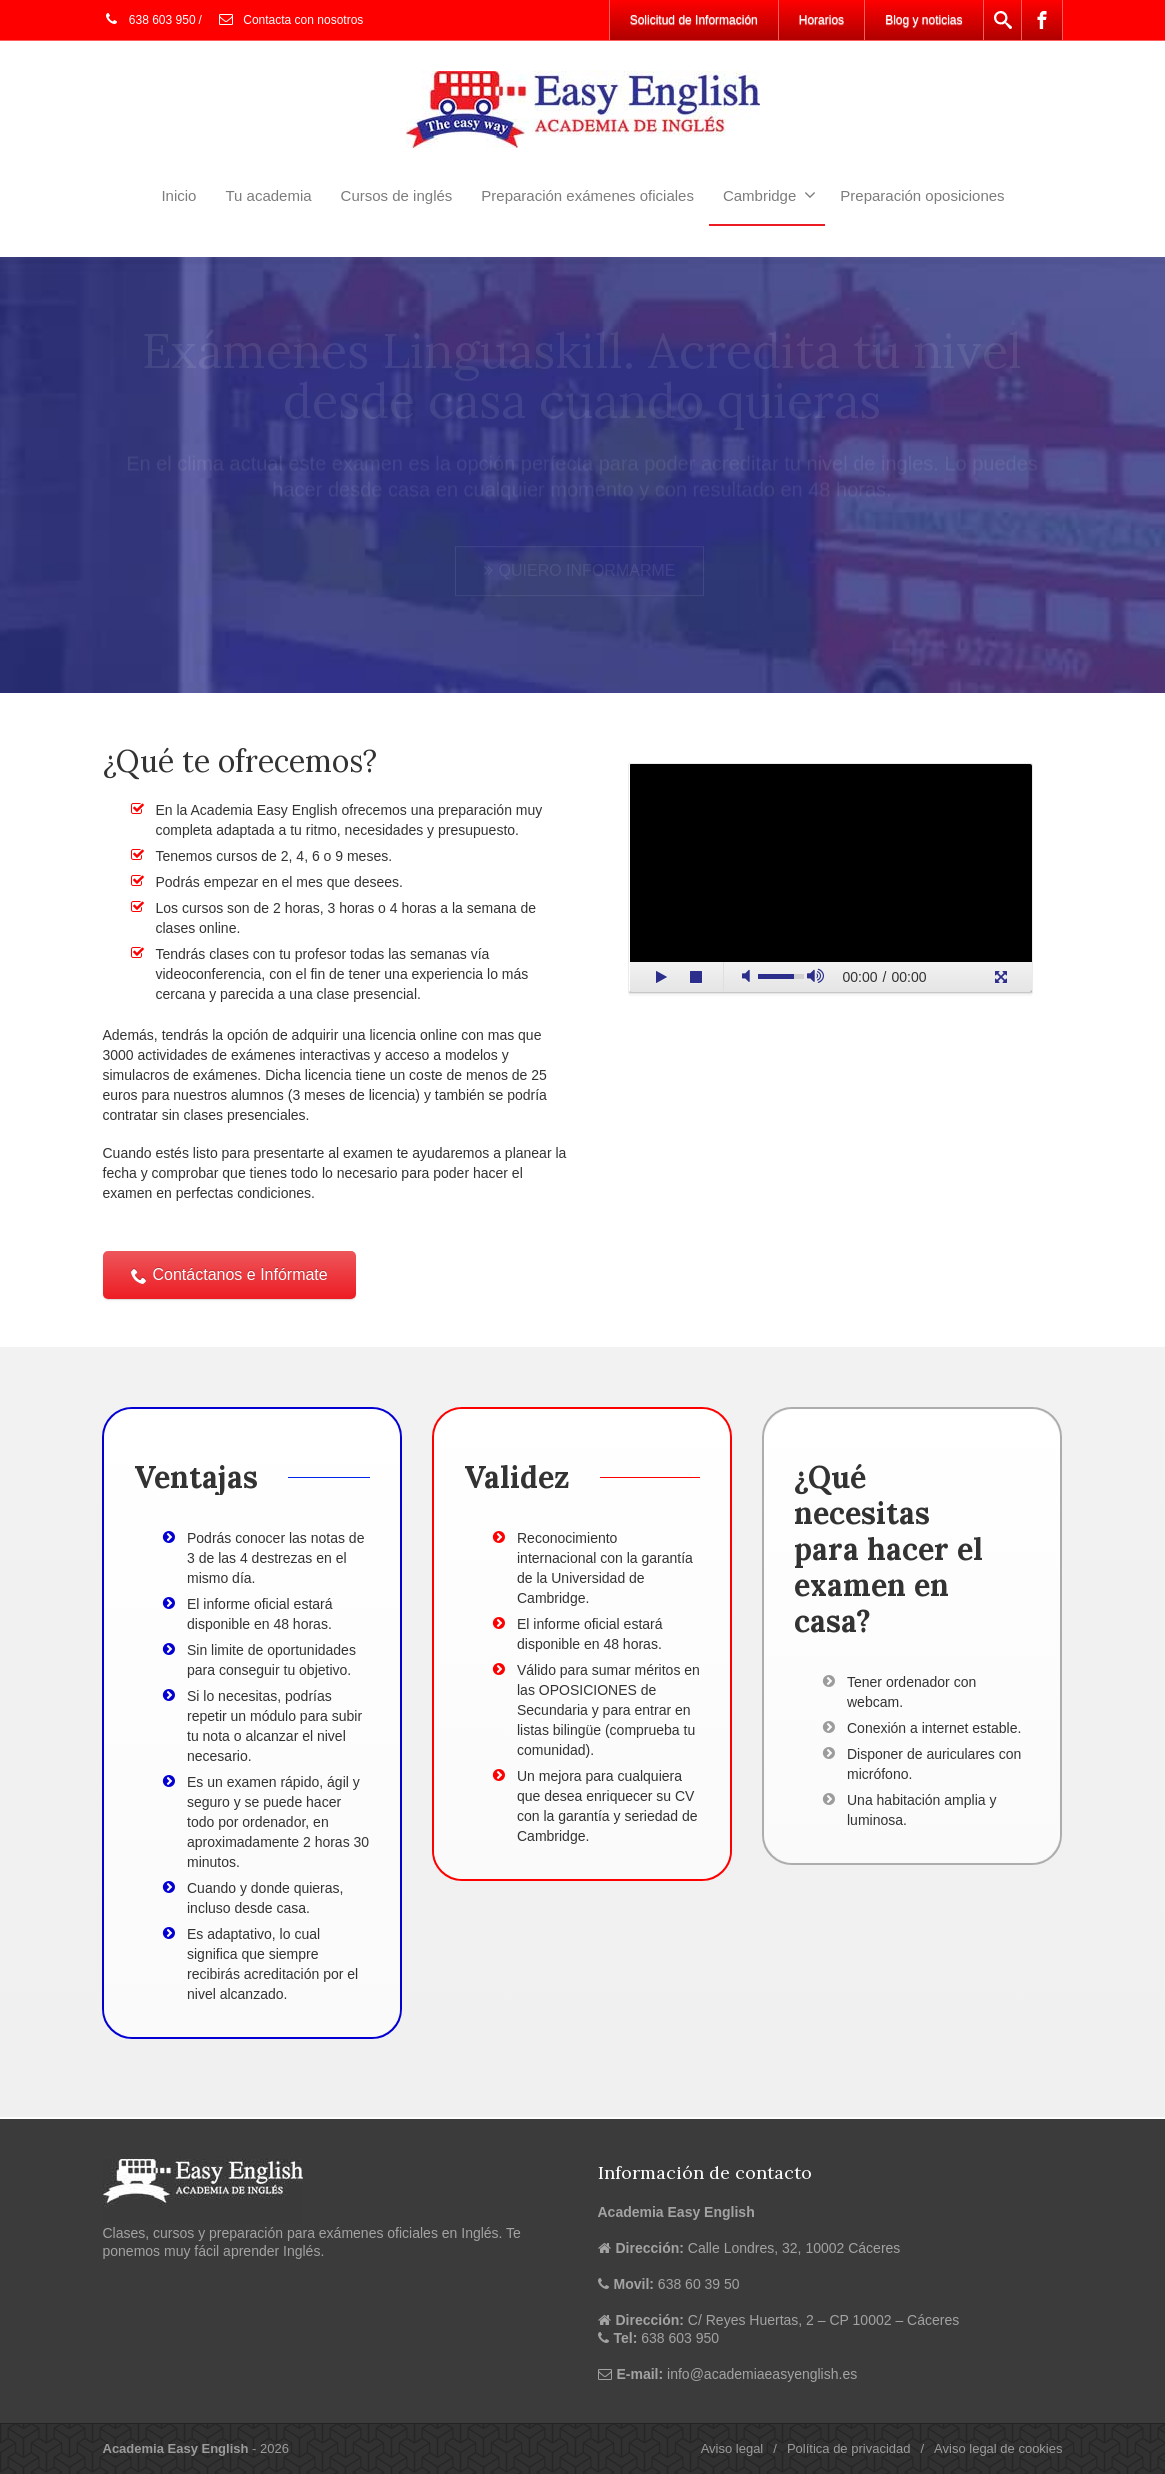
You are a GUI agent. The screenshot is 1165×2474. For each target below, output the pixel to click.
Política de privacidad (849, 2448)
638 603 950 (149, 20)
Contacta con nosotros (290, 20)
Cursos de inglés (397, 195)
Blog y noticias (923, 20)
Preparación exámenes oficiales (587, 195)
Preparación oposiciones (922, 195)
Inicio (178, 195)
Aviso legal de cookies (998, 2448)
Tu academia (268, 195)
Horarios (821, 20)
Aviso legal (732, 2448)
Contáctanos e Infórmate (229, 1274)
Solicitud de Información (694, 20)
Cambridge (769, 195)
